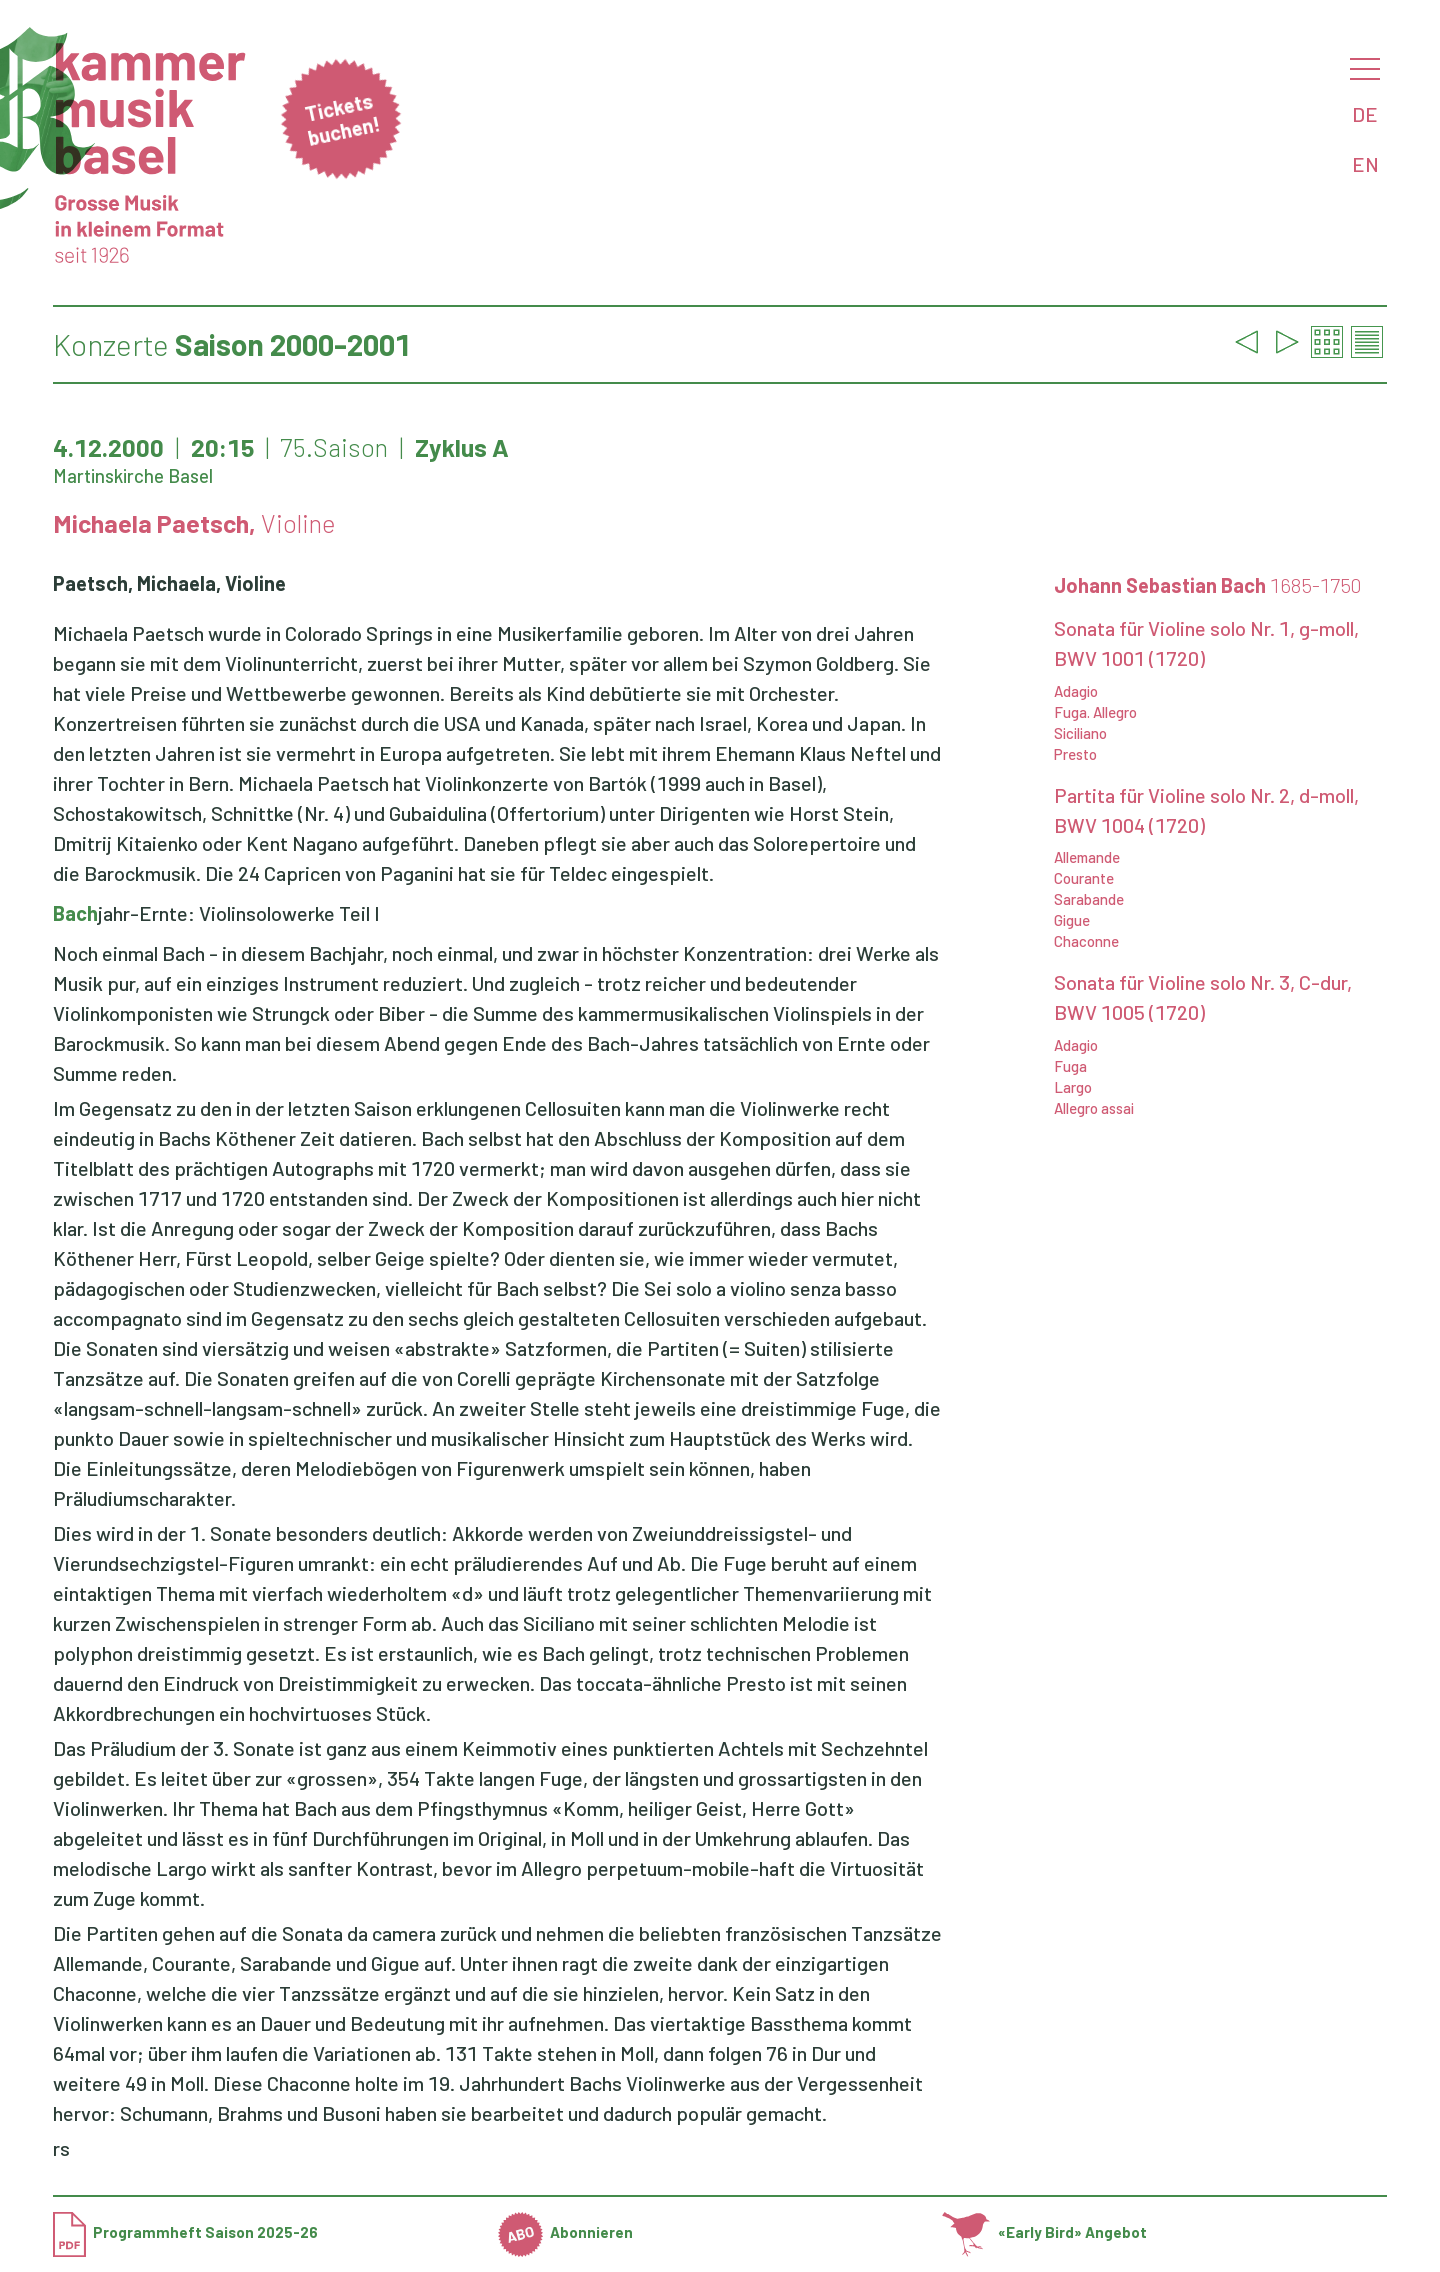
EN (1365, 164)
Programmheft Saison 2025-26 (185, 2232)
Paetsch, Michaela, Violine (169, 583)
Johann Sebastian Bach (1207, 585)
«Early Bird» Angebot (1044, 2232)
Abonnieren (566, 2232)
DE (1365, 114)
